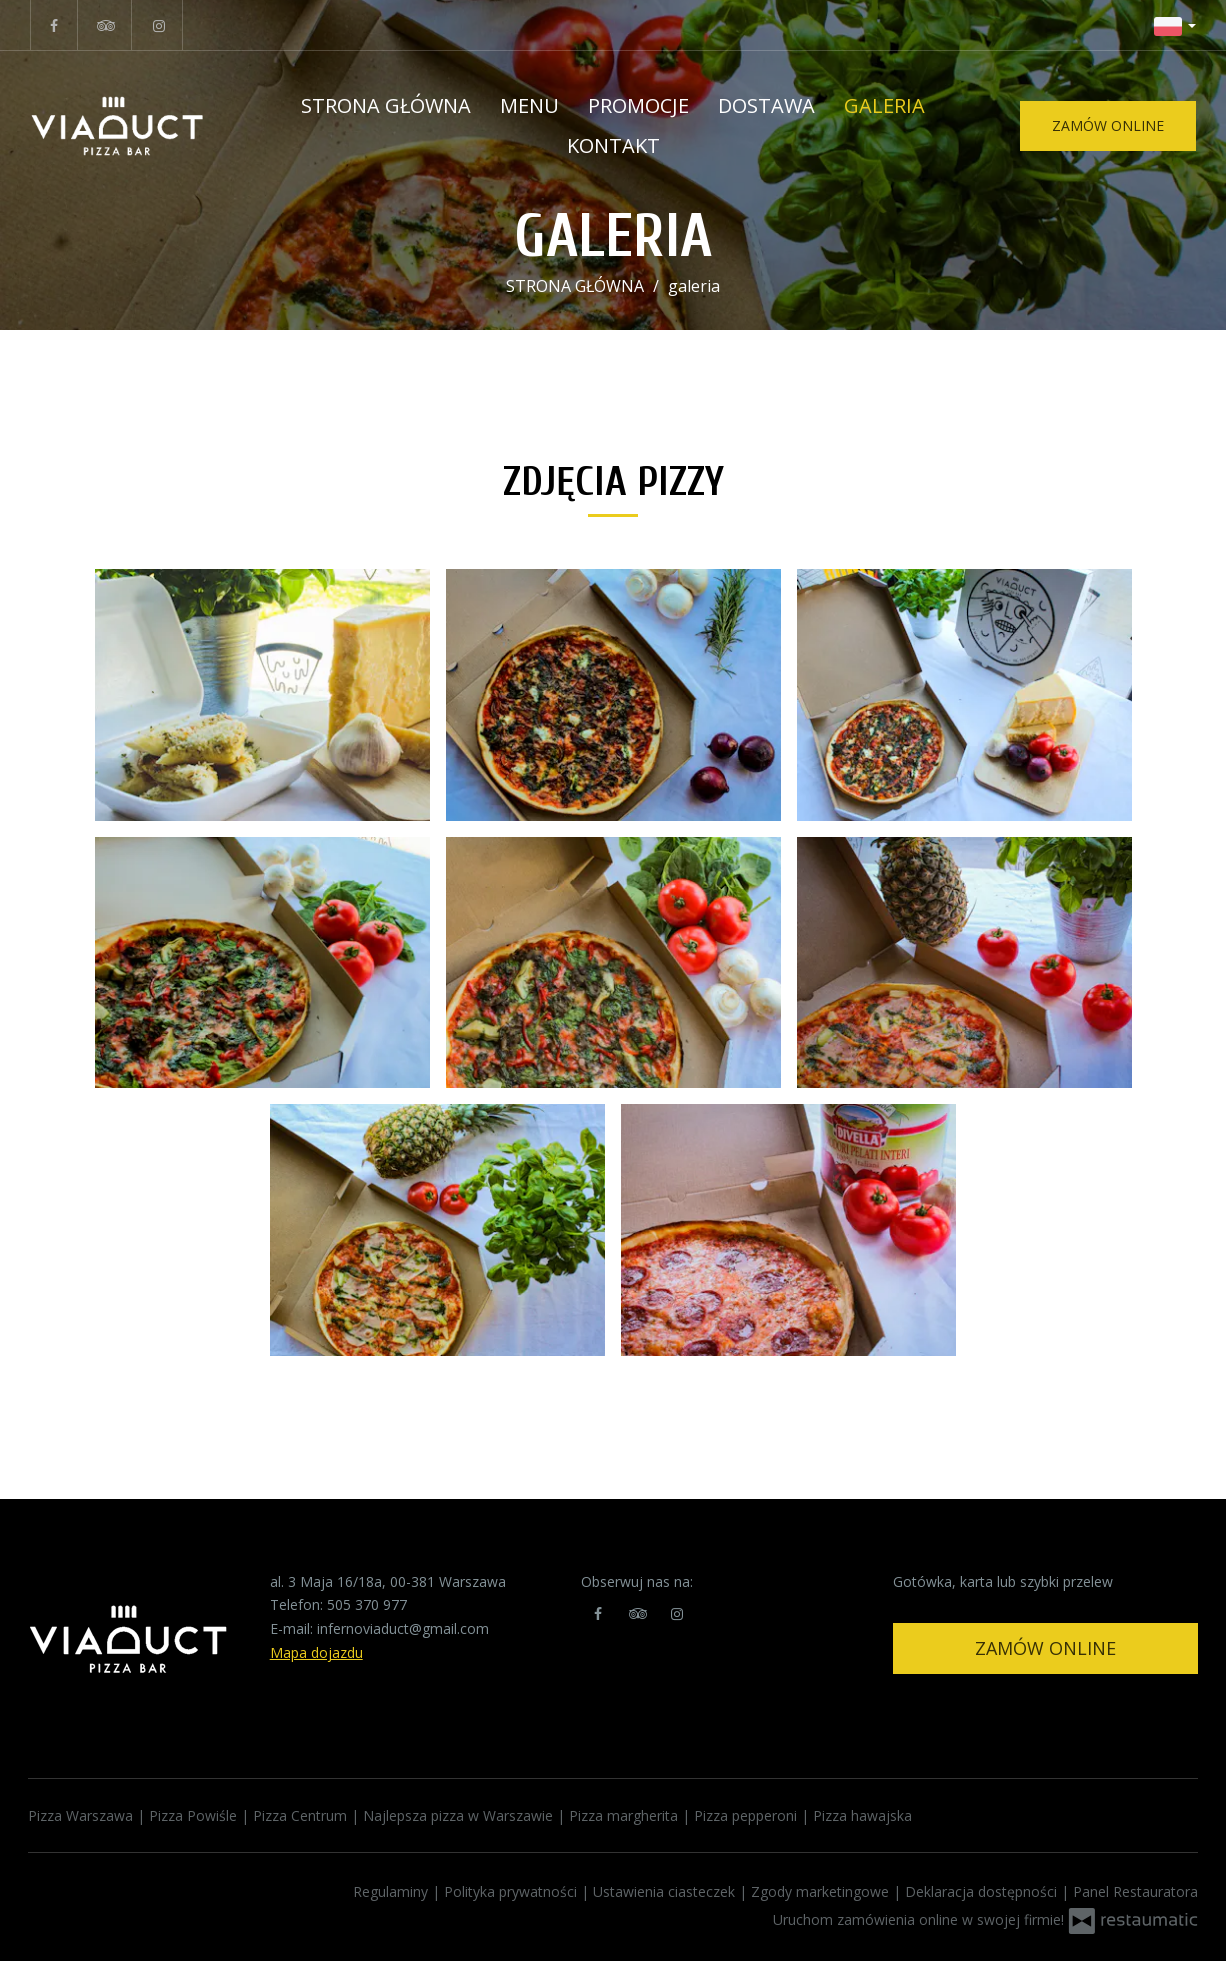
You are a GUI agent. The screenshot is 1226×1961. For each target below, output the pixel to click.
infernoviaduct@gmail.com (403, 1628)
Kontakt (613, 145)
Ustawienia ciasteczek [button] (666, 1891)
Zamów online (1045, 1648)
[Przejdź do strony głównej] (141, 126)
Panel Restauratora (1135, 1891)
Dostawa (766, 105)
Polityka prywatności (512, 1891)
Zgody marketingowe (822, 1891)
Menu (529, 105)
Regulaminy (392, 1891)
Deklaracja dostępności (983, 1891)
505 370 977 (367, 1604)
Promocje (638, 105)
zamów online (1108, 125)
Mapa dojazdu (316, 1652)
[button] (1175, 25)
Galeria (884, 105)
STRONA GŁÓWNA (386, 105)
